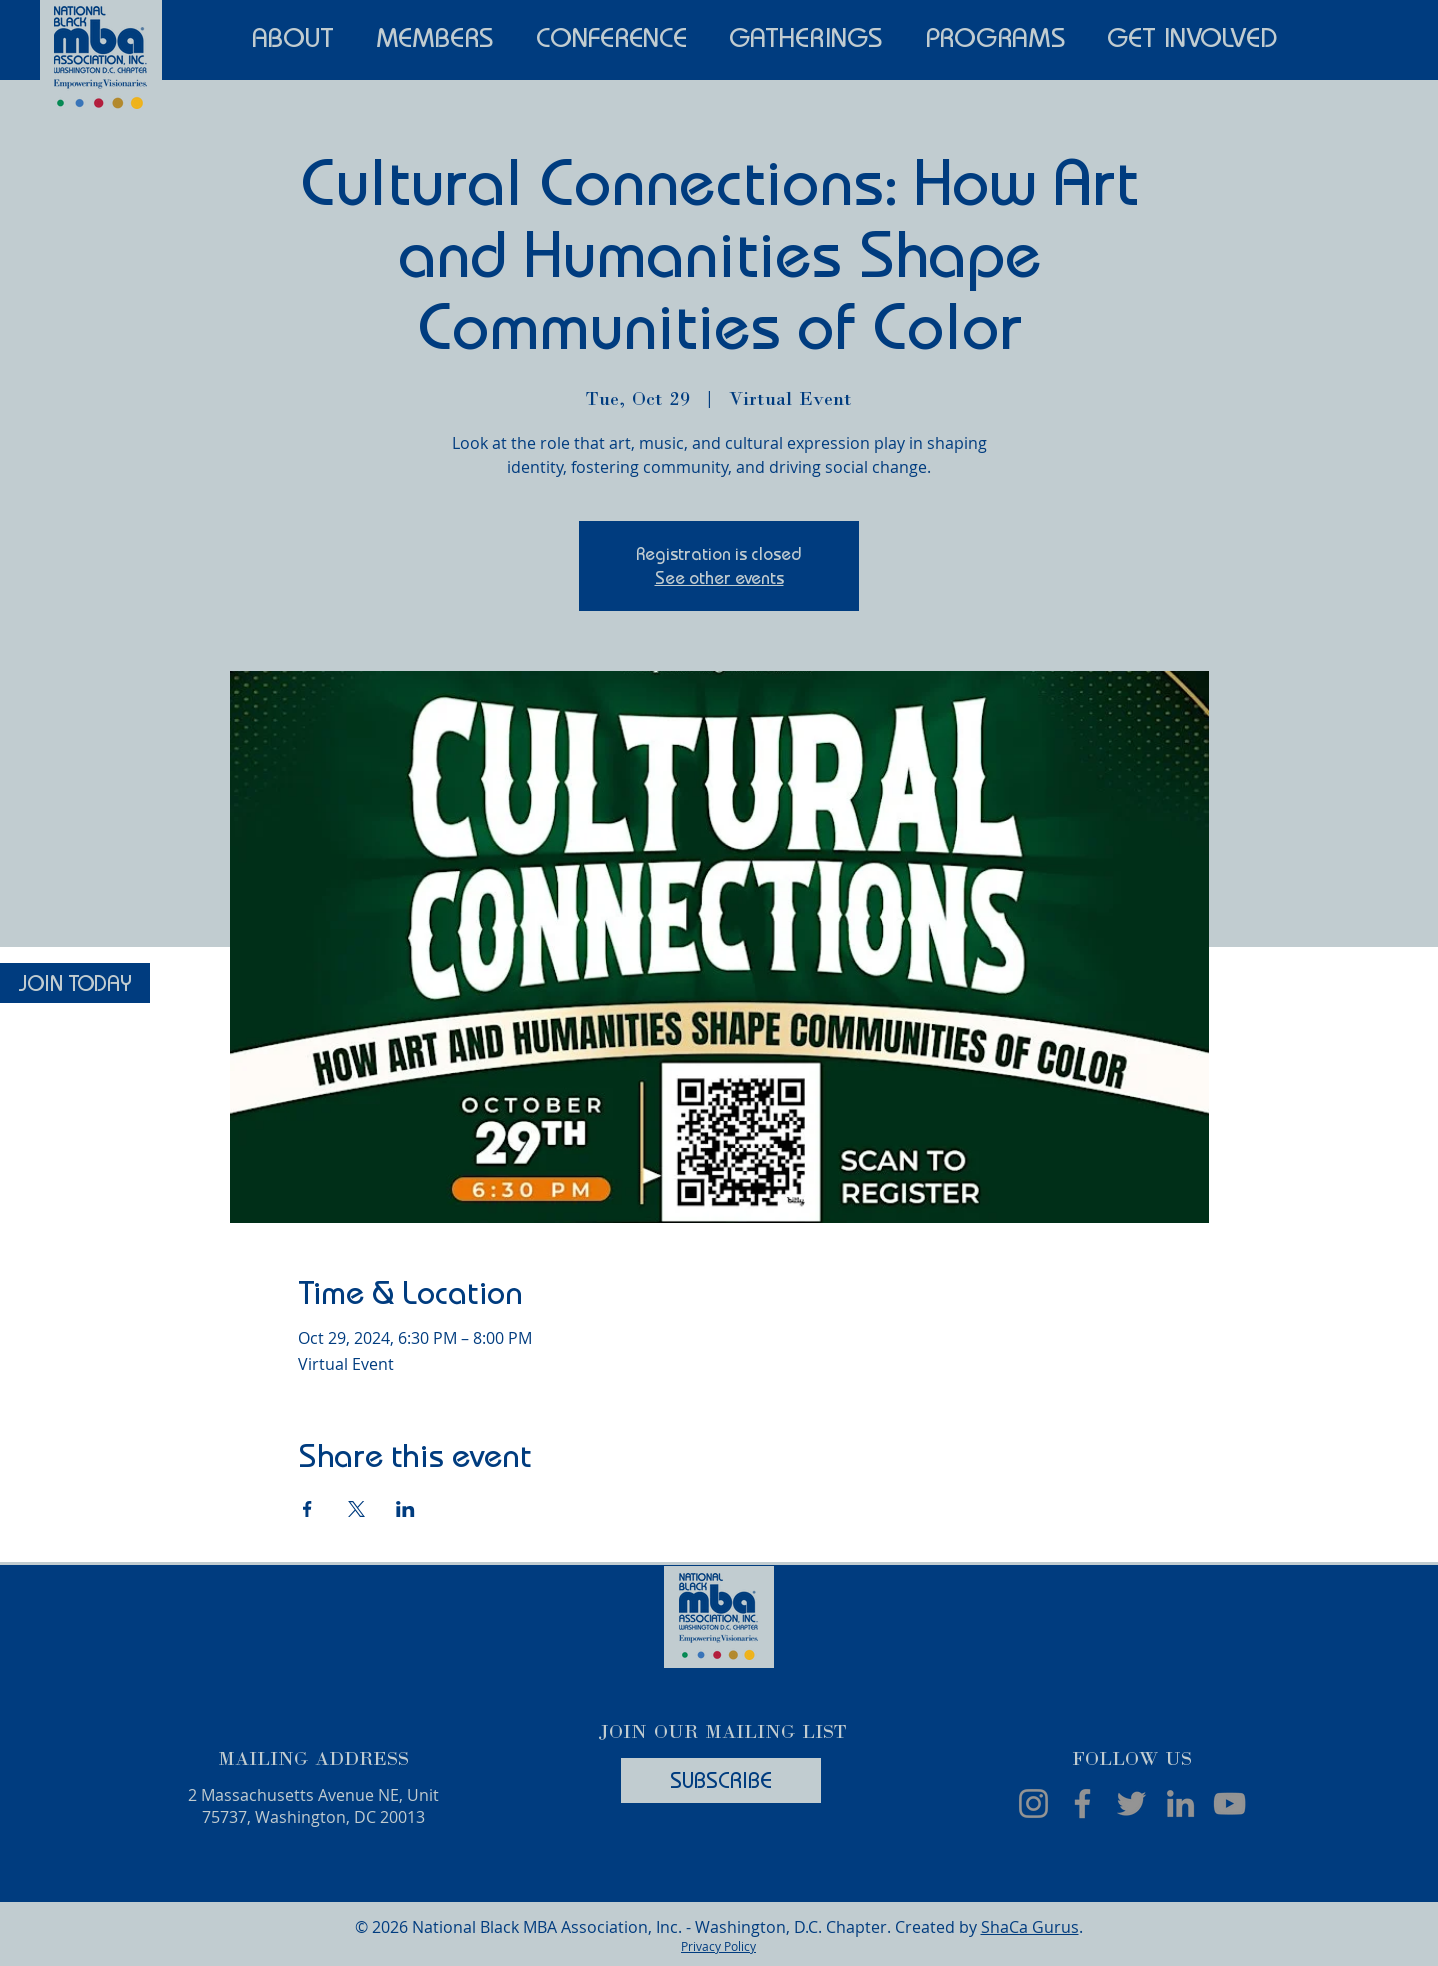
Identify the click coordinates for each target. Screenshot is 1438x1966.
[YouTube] (1229, 1803)
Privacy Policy (718, 1946)
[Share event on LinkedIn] (405, 1509)
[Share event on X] (356, 1509)
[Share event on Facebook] (307, 1509)
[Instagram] (1033, 1803)
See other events (719, 577)
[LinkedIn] (1180, 1803)
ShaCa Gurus (1030, 1927)
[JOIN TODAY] (75, 983)
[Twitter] (1131, 1803)
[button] (293, 35)
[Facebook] (1082, 1803)
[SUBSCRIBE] (721, 1780)
